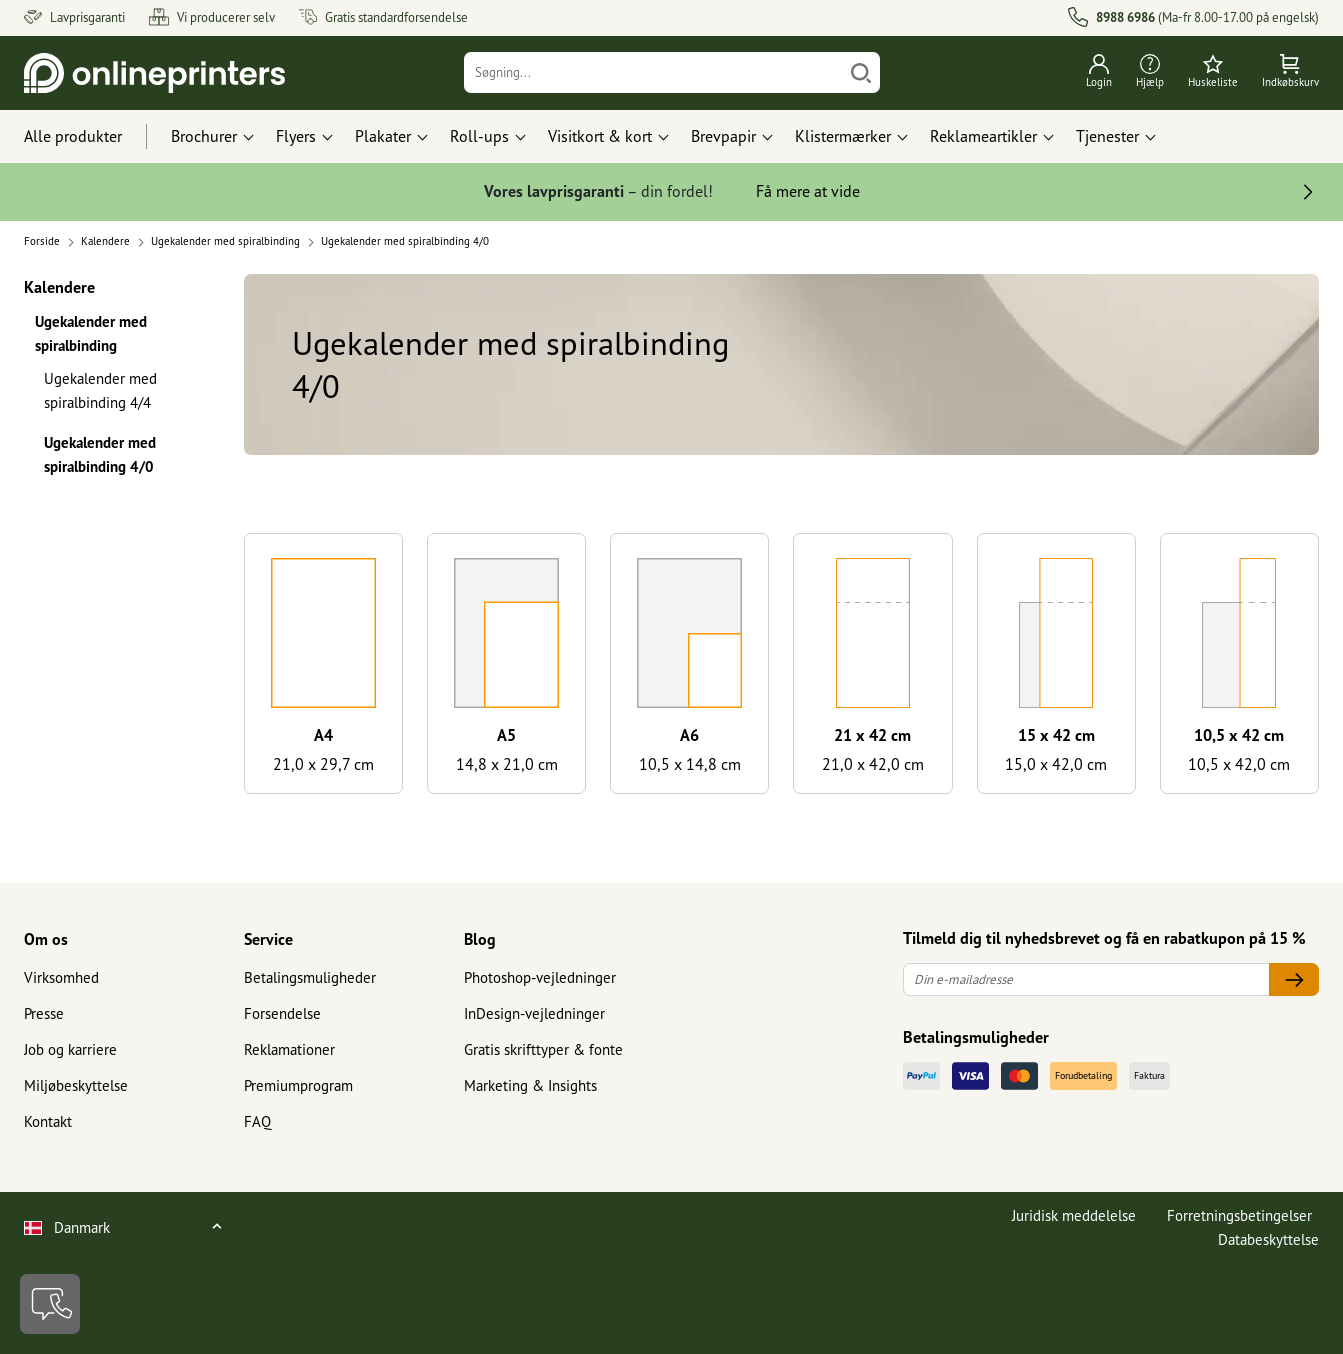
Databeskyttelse (1268, 1239)
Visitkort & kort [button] (600, 136)
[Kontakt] (50, 1304)
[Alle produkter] (91, 137)
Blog (480, 939)
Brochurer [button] (204, 136)
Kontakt (48, 1121)
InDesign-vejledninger (534, 1013)
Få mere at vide (808, 191)
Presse (44, 1013)
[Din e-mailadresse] (1086, 979)
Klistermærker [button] (843, 136)
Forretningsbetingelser (1239, 1215)
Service (268, 939)
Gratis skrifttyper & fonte (543, 1049)
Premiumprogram (298, 1085)
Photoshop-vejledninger (540, 977)
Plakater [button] (383, 136)
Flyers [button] (296, 136)
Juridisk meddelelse (1074, 1215)
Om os (46, 939)
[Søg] (861, 72)
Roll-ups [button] (479, 136)
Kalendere (59, 286)
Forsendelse (282, 1013)
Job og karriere (70, 1049)
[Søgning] (654, 72)
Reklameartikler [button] (983, 136)
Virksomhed (61, 977)
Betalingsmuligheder (310, 977)
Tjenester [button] (1107, 136)
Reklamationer (289, 1049)
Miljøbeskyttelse (76, 1085)
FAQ (257, 1121)
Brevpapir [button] (723, 136)
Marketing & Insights (530, 1085)
